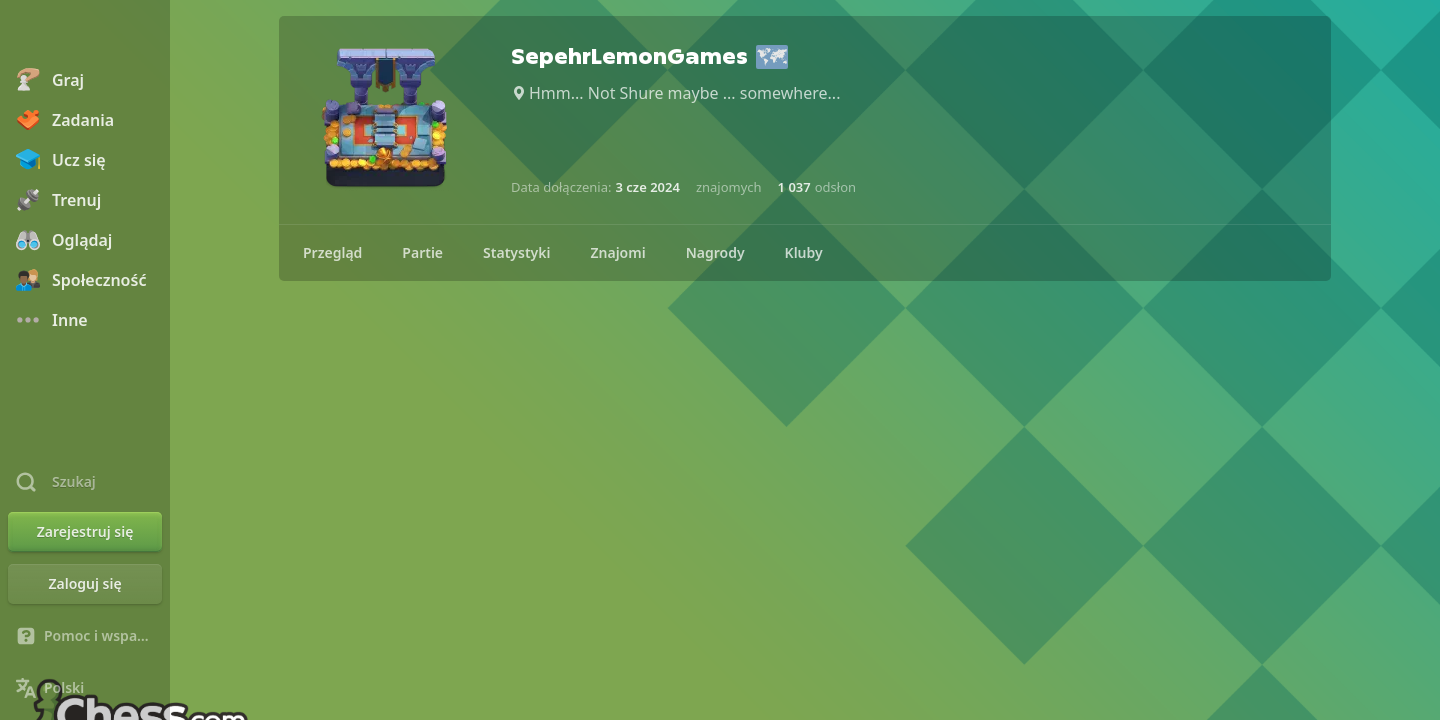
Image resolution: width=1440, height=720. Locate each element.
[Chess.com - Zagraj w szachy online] (85, 34)
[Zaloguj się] (85, 584)
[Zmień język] (85, 688)
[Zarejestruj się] (85, 532)
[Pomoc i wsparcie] (85, 636)
